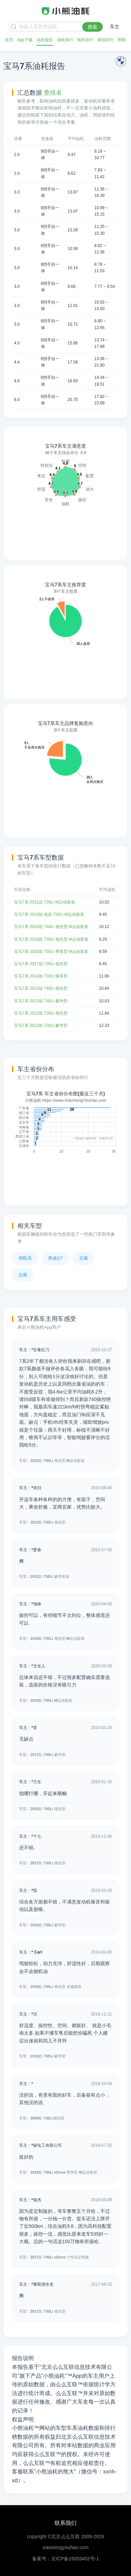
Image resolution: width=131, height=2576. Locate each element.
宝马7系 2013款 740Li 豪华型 (41, 1001)
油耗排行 (65, 40)
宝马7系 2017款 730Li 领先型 (41, 963)
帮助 (122, 40)
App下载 (24, 40)
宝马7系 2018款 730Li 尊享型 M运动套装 (51, 951)
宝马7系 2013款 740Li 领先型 (41, 988)
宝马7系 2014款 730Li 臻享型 (41, 976)
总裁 (83, 1258)
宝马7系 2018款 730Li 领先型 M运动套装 (51, 939)
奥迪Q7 (55, 1258)
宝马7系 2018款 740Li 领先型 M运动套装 (51, 926)
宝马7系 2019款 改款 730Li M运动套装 (49, 914)
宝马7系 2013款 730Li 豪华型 (41, 1025)
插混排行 (106, 40)
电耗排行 (85, 40)
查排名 (53, 92)
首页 (9, 40)
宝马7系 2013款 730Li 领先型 (41, 1013)
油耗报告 (45, 40)
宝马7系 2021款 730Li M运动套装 (44, 902)
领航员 (25, 1258)
